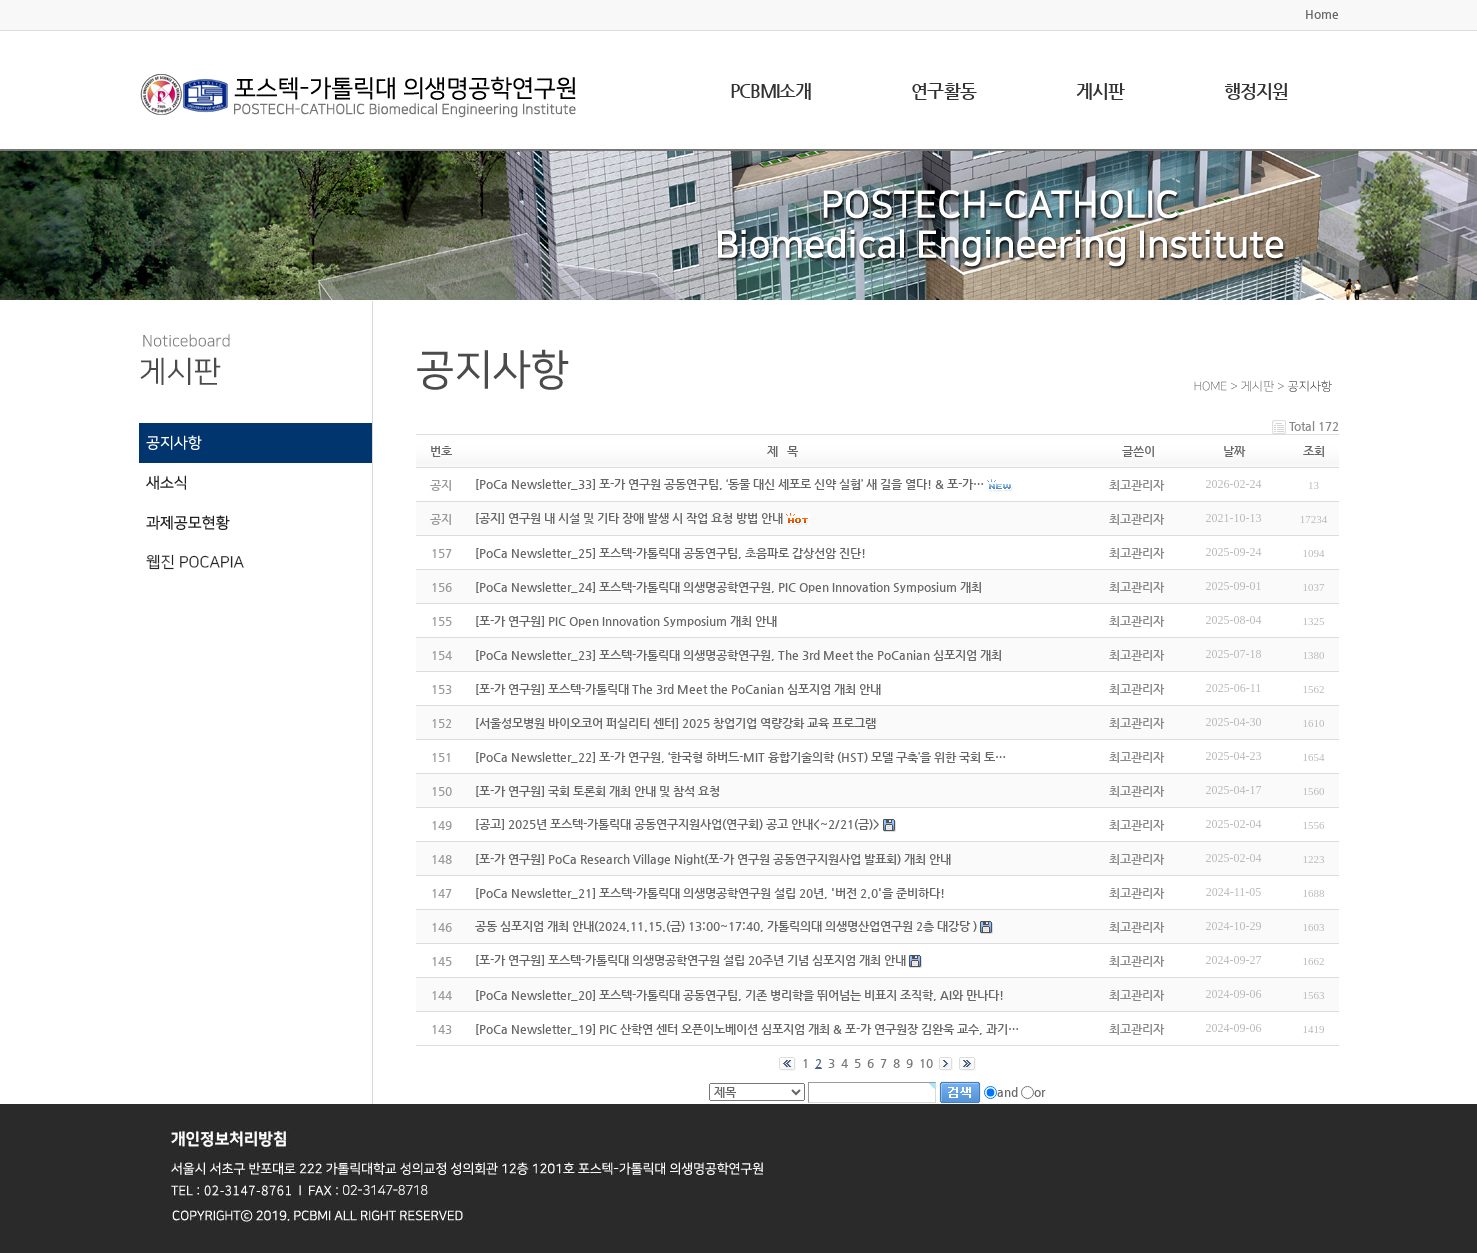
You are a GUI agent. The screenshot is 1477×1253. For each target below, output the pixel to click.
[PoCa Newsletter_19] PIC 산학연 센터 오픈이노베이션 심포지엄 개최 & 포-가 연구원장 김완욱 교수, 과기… (747, 1029)
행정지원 (1256, 90)
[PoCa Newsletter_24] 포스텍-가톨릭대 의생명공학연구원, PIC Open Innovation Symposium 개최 (728, 587)
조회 (1314, 451)
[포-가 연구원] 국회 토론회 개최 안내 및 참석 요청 (597, 791)
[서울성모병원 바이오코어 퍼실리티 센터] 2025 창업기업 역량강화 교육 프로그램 (675, 723)
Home (1322, 14)
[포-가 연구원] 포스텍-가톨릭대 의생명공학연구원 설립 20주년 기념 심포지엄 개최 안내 (690, 960)
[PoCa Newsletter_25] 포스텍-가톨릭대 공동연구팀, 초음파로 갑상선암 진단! (670, 553)
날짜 (1234, 451)
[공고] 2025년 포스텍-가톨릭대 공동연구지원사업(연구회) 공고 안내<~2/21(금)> (677, 824)
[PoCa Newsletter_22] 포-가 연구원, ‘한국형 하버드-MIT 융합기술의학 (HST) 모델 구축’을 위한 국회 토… (740, 757)
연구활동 (943, 90)
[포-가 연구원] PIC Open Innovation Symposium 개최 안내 (626, 621)
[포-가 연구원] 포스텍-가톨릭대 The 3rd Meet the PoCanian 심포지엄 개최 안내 (678, 689)
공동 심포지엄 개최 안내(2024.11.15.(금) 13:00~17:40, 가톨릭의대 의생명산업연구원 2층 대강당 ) (726, 926)
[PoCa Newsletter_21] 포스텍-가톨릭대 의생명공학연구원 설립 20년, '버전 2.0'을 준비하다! (710, 893)
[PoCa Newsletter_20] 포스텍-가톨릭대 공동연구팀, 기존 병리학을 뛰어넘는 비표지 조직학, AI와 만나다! (739, 995)
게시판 (1100, 90)
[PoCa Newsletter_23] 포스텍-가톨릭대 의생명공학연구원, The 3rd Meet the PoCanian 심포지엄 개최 (738, 655)
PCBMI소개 (771, 90)
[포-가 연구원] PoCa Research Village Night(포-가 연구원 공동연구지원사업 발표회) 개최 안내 (713, 859)
